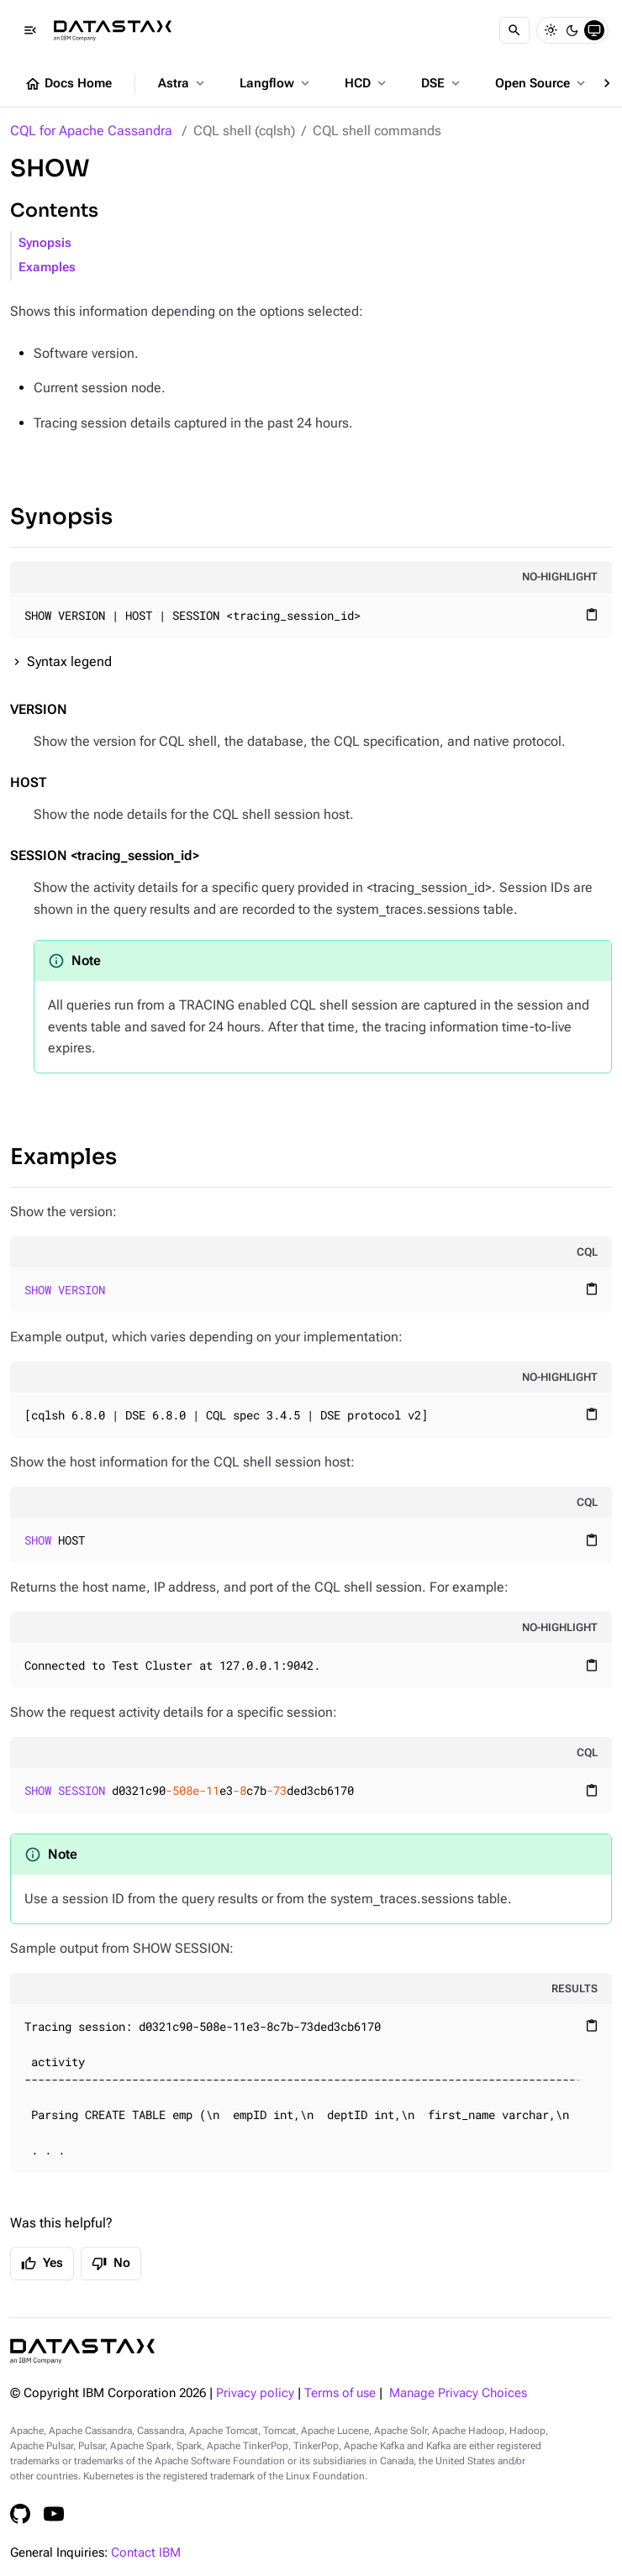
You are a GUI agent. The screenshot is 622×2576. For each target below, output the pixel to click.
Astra (183, 83)
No (111, 2263)
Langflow (276, 83)
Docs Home (68, 84)
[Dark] (572, 30)
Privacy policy (255, 2393)
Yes (42, 2263)
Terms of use (340, 2393)
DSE (442, 83)
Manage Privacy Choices (458, 2393)
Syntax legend (69, 661)
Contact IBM (146, 2553)
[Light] (550, 30)
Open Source (541, 83)
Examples (47, 267)
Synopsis (44, 243)
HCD (367, 83)
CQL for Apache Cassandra (91, 131)
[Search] (514, 30)
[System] (594, 30)
